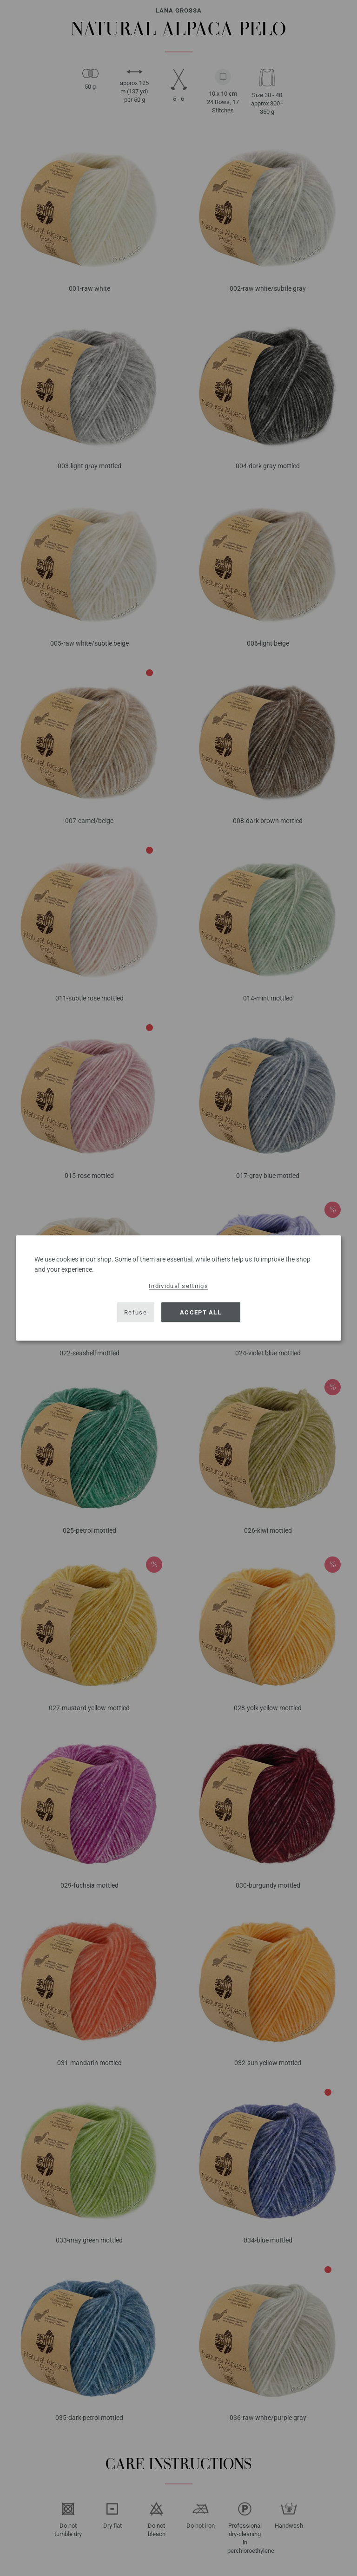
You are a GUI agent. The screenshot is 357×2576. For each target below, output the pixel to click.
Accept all (200, 1311)
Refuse (135, 1311)
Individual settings (178, 1285)
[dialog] (178, 1288)
